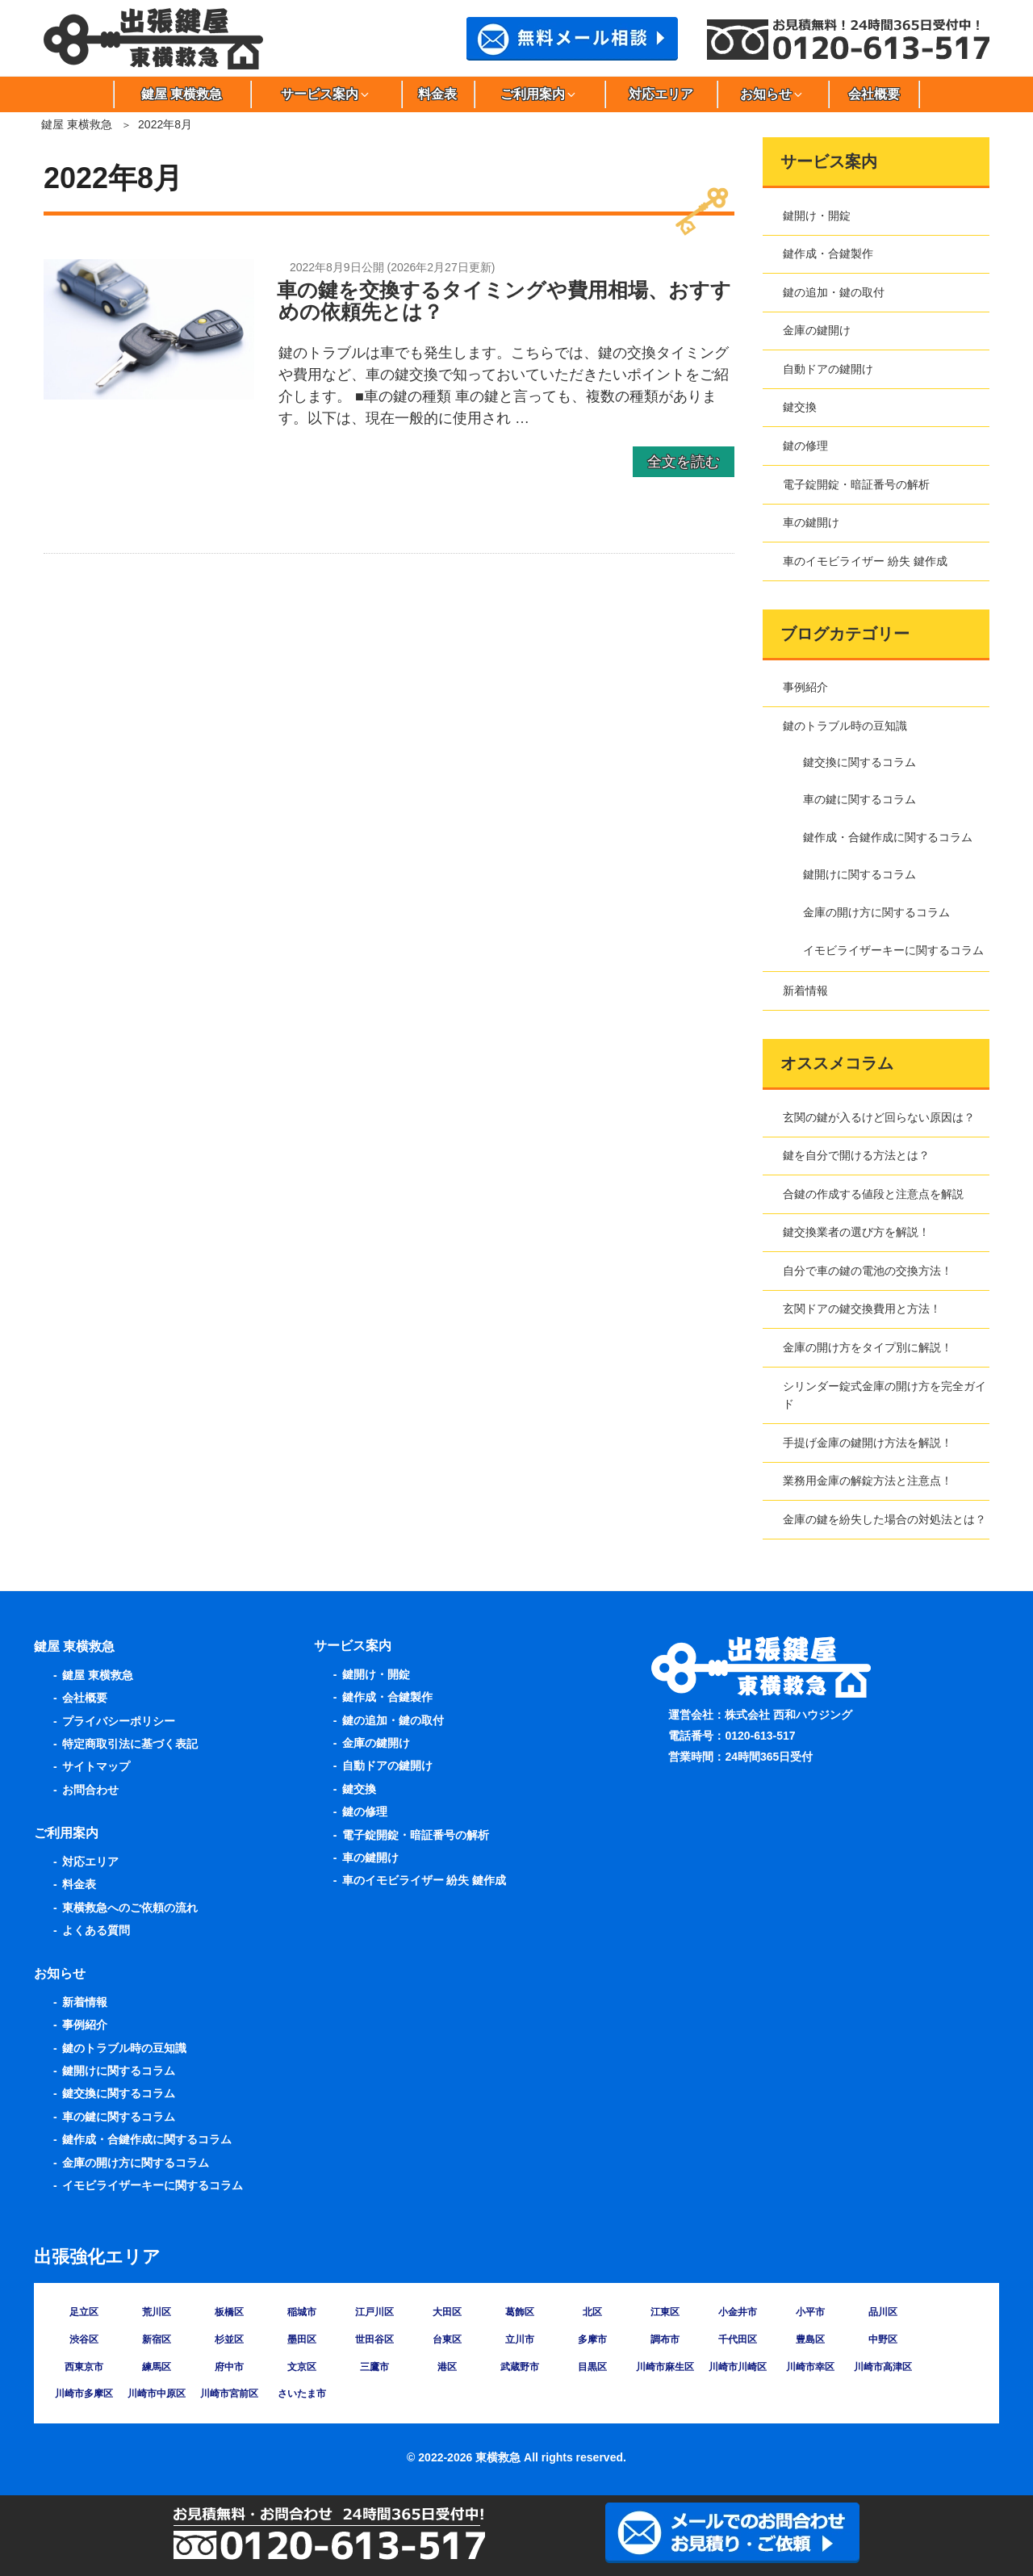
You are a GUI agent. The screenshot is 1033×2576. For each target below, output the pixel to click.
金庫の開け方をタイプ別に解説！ (867, 1347)
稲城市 (301, 2312)
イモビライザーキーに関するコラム (893, 950)
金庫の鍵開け (817, 330)
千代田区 (737, 2339)
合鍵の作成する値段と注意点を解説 (873, 1193)
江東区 (665, 2312)
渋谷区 (83, 2339)
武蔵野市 (519, 2367)
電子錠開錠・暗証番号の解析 (856, 484)
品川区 (882, 2312)
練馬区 (156, 2367)
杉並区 (229, 2339)
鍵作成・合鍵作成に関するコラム (887, 837)
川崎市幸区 (810, 2367)
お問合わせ (90, 1789)
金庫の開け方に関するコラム (876, 912)
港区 (447, 2367)
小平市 (810, 2312)
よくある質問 (96, 1930)
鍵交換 (800, 406)
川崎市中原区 (157, 2393)
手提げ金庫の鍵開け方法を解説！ (867, 1442)
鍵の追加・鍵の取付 (834, 292)
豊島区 (810, 2339)
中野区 (882, 2339)
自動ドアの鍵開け (828, 368)
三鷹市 (374, 2367)
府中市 (229, 2367)
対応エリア (661, 94)
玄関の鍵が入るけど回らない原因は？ (879, 1117)
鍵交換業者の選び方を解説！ (856, 1231)
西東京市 (84, 2367)
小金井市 (737, 2312)
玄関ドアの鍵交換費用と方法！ (862, 1308)
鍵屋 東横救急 (181, 94)
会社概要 (874, 94)
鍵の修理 (805, 445)
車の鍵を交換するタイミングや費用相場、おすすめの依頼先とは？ (504, 301)
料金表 (437, 94)
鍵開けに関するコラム (859, 874)
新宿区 (156, 2339)
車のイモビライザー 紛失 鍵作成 (865, 561)
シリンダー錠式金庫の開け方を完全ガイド (884, 1395)
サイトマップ (96, 1766)
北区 (592, 2312)
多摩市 (592, 2339)
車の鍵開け (811, 522)
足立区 (83, 2312)
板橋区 (229, 2312)
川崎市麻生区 (665, 2367)
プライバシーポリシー (118, 1721)
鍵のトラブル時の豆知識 (845, 725)
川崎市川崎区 (738, 2367)
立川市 (519, 2339)
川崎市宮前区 (229, 2393)
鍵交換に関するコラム (859, 762)
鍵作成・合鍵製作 (828, 253)
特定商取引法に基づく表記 (130, 1743)
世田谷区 (374, 2339)
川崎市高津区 (883, 2367)
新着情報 (805, 990)
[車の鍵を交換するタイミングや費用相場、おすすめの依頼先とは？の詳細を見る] (149, 395)
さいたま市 (302, 2393)
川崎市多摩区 (84, 2393)
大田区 (447, 2312)
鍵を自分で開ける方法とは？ (856, 1155)
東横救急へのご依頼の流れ (130, 1907)
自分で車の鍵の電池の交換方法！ (867, 1270)
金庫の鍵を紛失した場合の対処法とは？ (884, 1519)
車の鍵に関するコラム (859, 799)
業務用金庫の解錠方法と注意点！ (867, 1480)
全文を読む (683, 462)
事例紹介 (805, 687)
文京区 (301, 2367)
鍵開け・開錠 (817, 215)
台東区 (447, 2339)
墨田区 (301, 2339)
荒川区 (156, 2312)
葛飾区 (519, 2312)
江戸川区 (374, 2312)
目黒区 (592, 2367)
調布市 (665, 2339)
